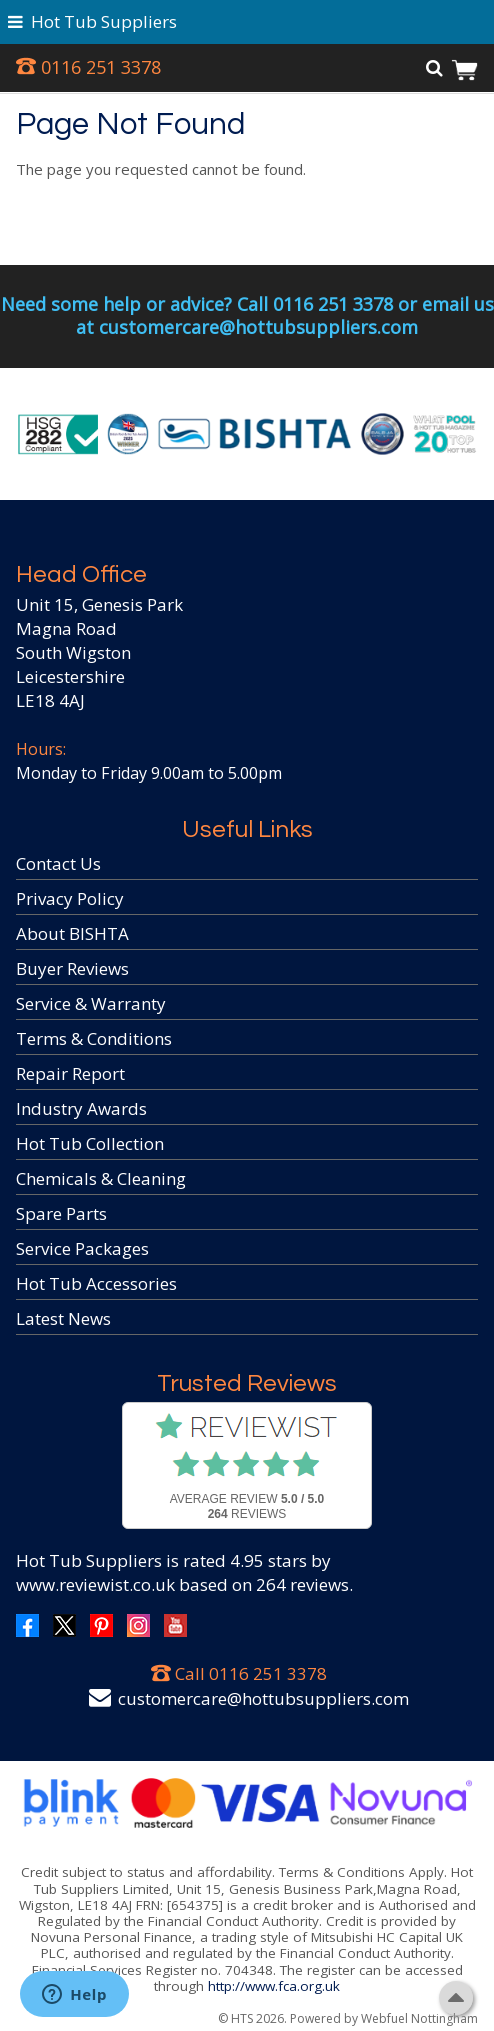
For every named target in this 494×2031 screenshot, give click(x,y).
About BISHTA (72, 933)
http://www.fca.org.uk (274, 1986)
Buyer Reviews (72, 968)
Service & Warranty (91, 1003)
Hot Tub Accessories (96, 1283)
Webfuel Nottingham (419, 2018)
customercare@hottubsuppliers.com (263, 1698)
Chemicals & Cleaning (101, 1178)
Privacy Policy (70, 898)
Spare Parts (61, 1213)
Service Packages (82, 1248)
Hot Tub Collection (90, 1143)
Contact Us (58, 863)
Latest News (63, 1318)
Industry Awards (81, 1108)
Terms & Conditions (94, 1038)
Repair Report (70, 1073)
